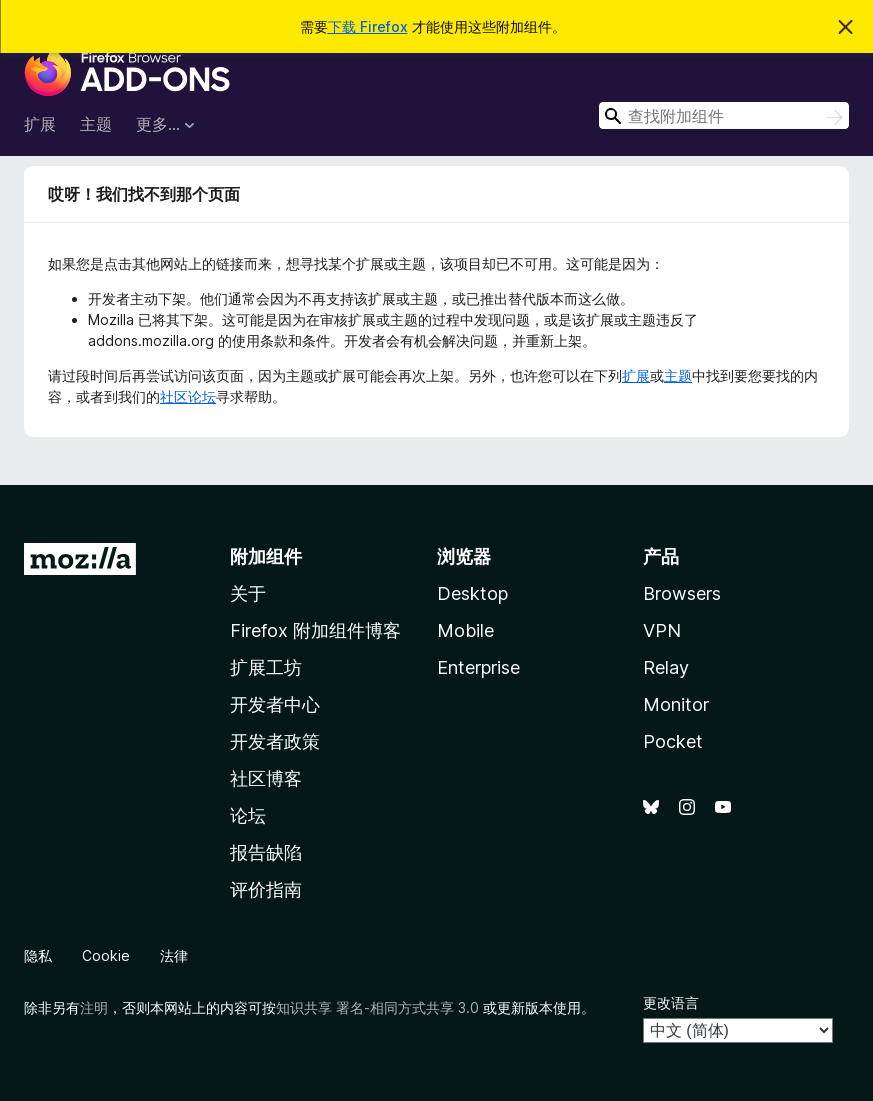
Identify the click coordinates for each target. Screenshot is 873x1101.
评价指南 (266, 889)
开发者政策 (275, 741)
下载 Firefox (368, 26)
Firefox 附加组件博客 (315, 630)
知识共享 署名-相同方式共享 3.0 (377, 1007)
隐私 (38, 955)
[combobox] (724, 115)
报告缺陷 (266, 852)
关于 (248, 593)
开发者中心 (275, 704)
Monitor (676, 704)
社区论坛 (188, 396)
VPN (662, 630)
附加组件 (266, 556)
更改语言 (671, 1002)
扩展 (40, 124)
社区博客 (266, 778)
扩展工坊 (266, 667)
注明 (94, 1007)
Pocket (673, 741)
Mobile (465, 630)
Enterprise (478, 667)
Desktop (472, 593)
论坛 (248, 815)
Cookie (106, 955)
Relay (666, 667)
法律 (174, 955)
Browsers (682, 593)
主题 (96, 124)
